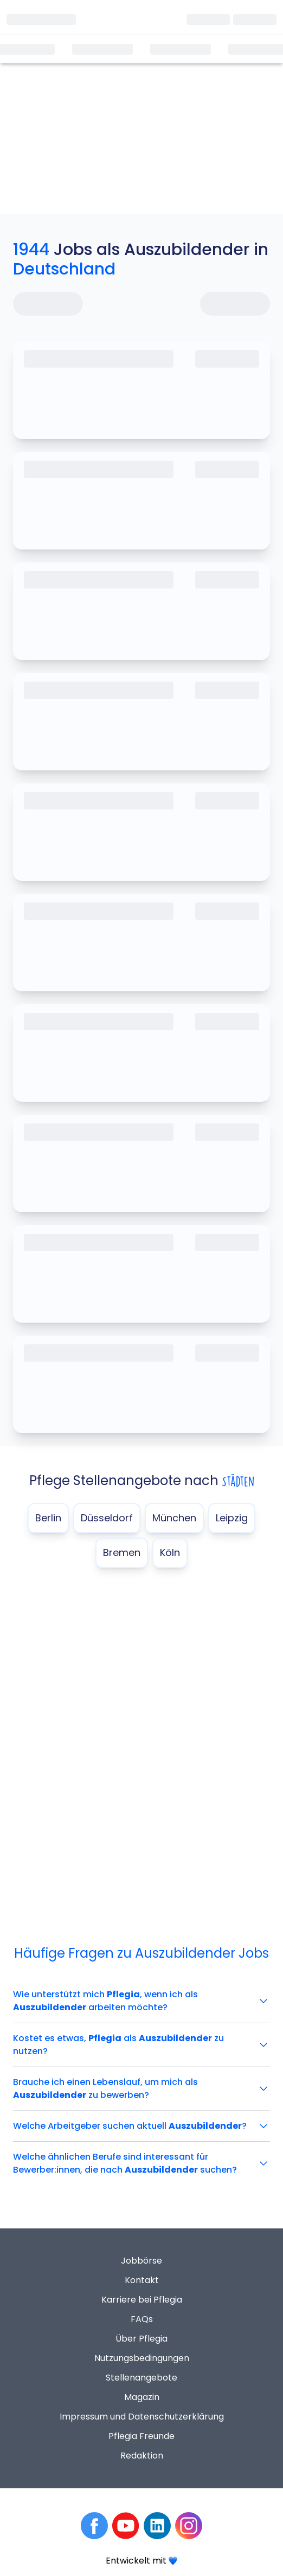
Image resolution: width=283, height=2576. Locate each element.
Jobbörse (141, 2260)
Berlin (48, 1518)
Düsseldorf (107, 1518)
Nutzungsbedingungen (141, 2358)
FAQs (142, 2319)
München (174, 1518)
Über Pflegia (141, 2338)
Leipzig (232, 1518)
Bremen (121, 1552)
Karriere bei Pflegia (141, 2299)
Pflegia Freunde (141, 2436)
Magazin (141, 2397)
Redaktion (141, 2455)
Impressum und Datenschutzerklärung (142, 2416)
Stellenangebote (141, 2377)
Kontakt (142, 2280)
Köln (170, 1552)
